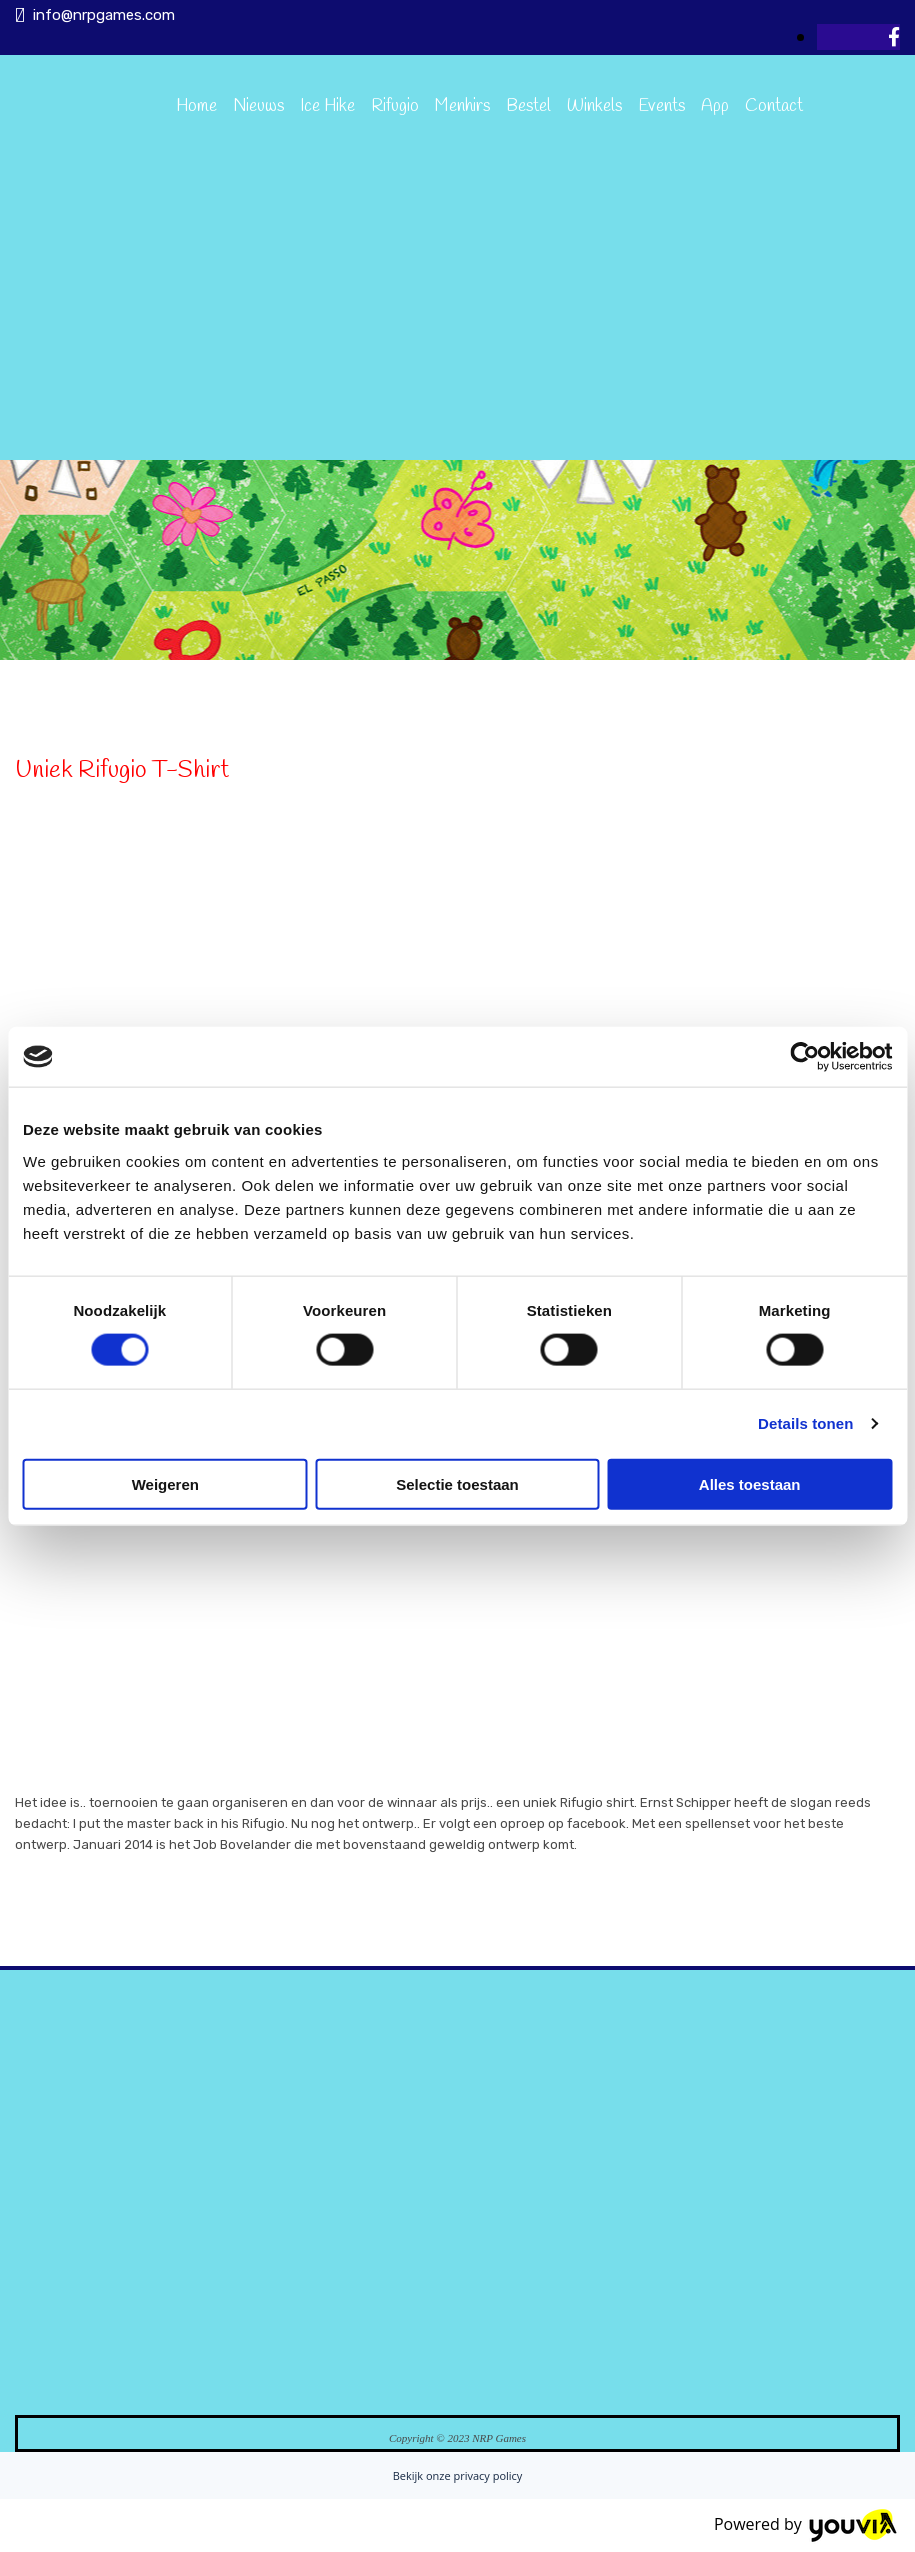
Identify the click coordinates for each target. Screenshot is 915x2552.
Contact (774, 106)
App (715, 106)
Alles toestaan (750, 1483)
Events (661, 106)
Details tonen (805, 1423)
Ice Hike (327, 106)
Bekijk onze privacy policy (458, 2475)
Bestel (528, 106)
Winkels (594, 106)
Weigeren (165, 1483)
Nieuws (258, 106)
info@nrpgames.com (104, 15)
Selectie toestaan (457, 1483)
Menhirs (462, 106)
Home (196, 106)
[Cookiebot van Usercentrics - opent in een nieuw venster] (804, 1057)
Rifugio (395, 106)
